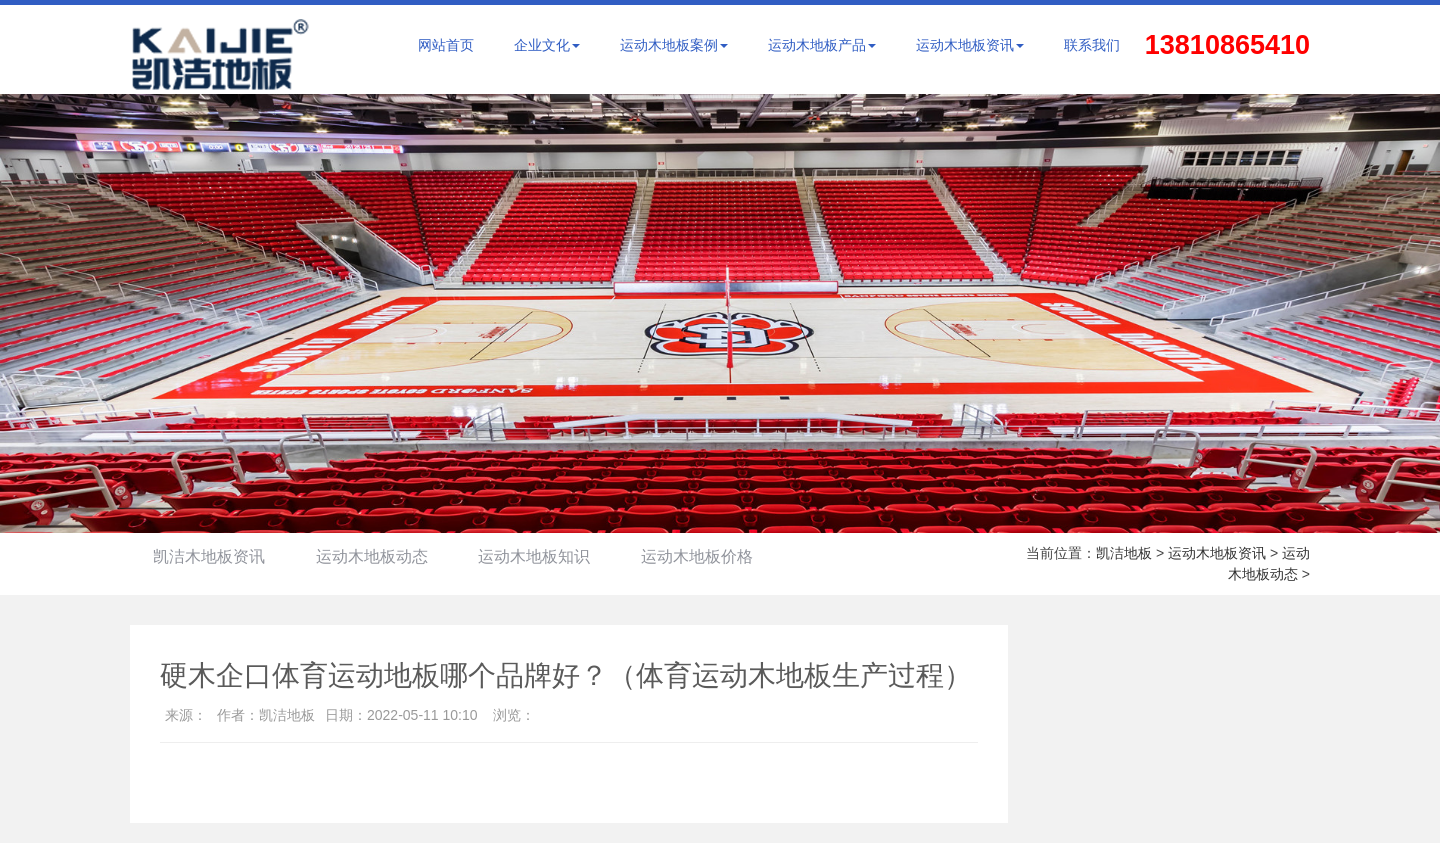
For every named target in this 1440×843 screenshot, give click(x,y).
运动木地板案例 (674, 45)
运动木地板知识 (543, 556)
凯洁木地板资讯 (211, 556)
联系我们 (1092, 45)
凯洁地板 (1124, 553)
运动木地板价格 (709, 556)
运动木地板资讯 (970, 45)
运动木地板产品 (822, 45)
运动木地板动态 (377, 556)
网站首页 (446, 45)
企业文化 (547, 45)
